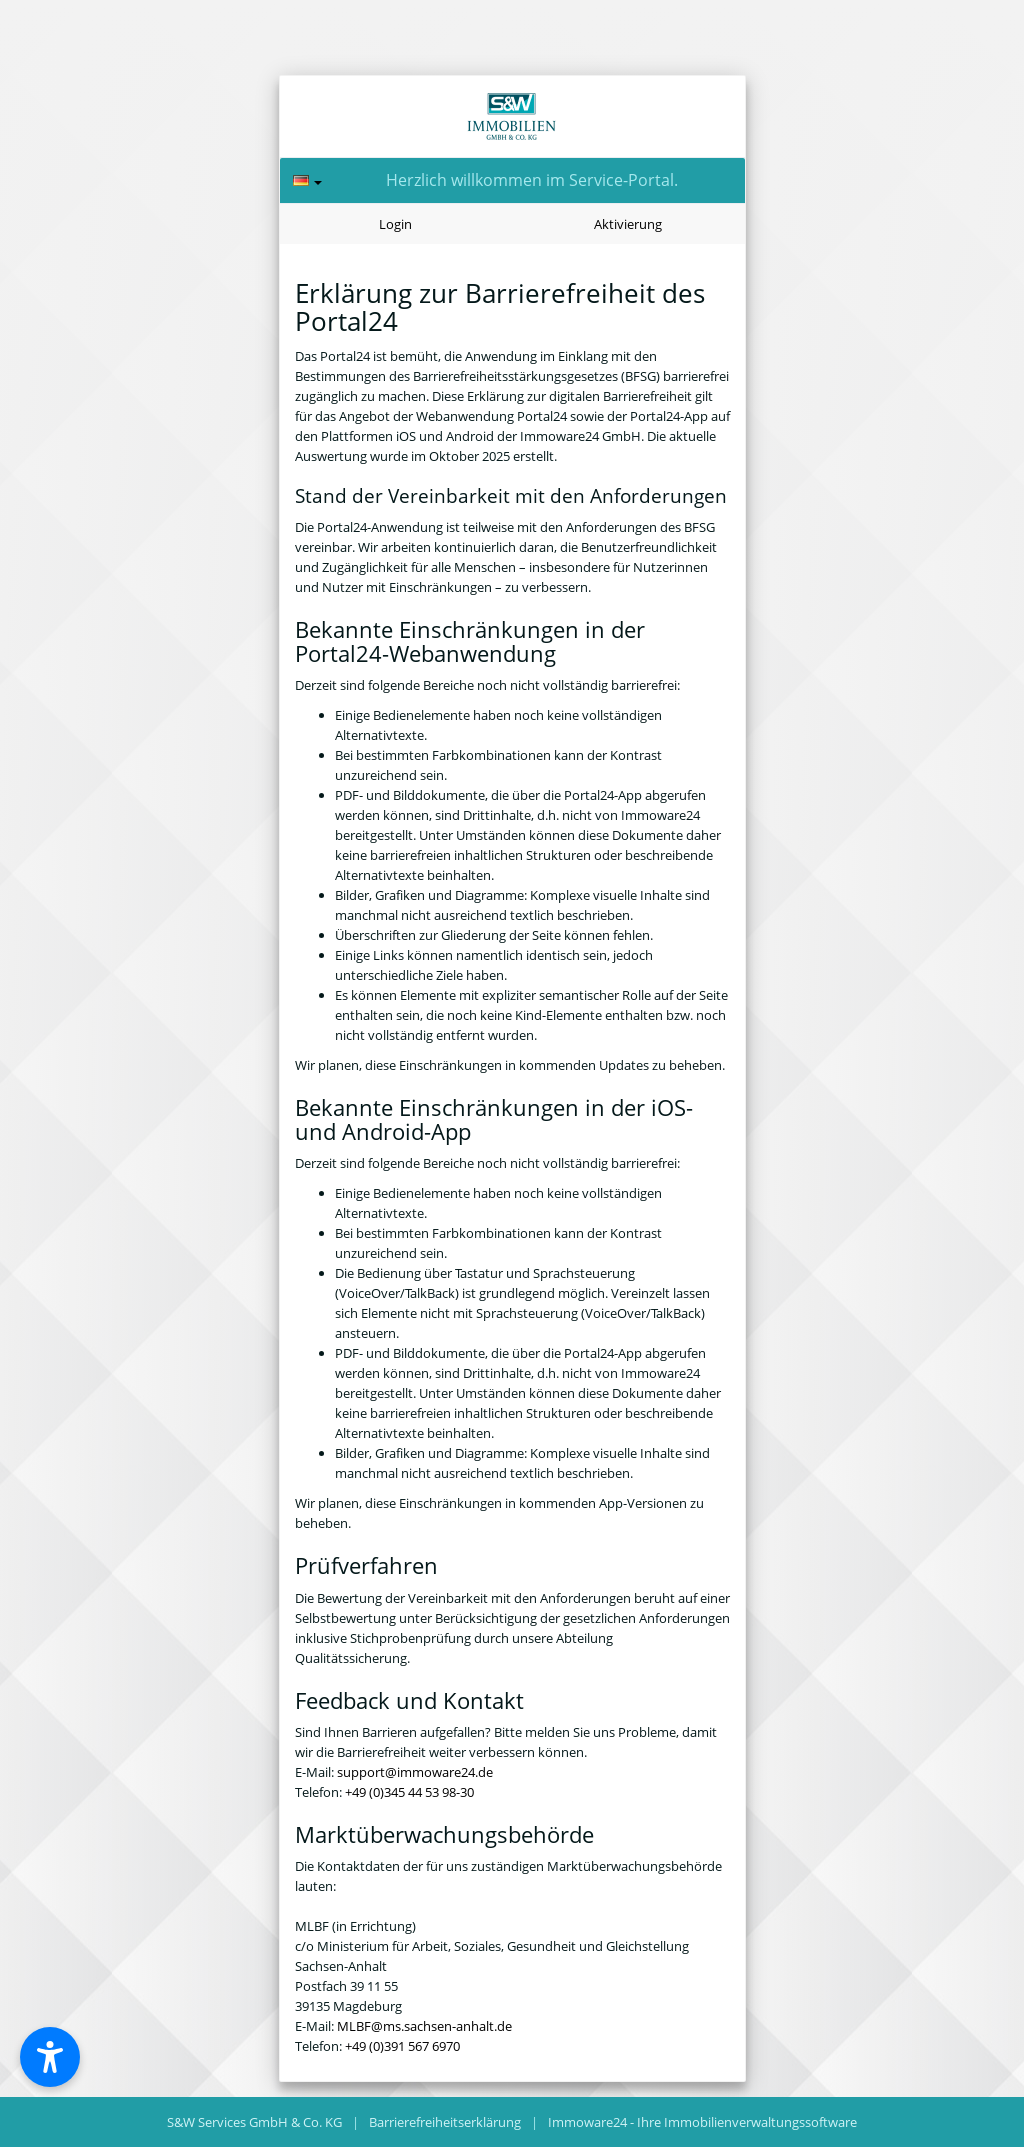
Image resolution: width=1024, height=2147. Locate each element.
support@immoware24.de (415, 1772)
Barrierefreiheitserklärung (445, 2122)
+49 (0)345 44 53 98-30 (409, 1792)
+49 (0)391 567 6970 (402, 2046)
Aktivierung (628, 224)
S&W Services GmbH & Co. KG (254, 2122)
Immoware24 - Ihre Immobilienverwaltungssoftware (702, 2122)
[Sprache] (307, 180)
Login (395, 224)
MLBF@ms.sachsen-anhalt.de (424, 2026)
